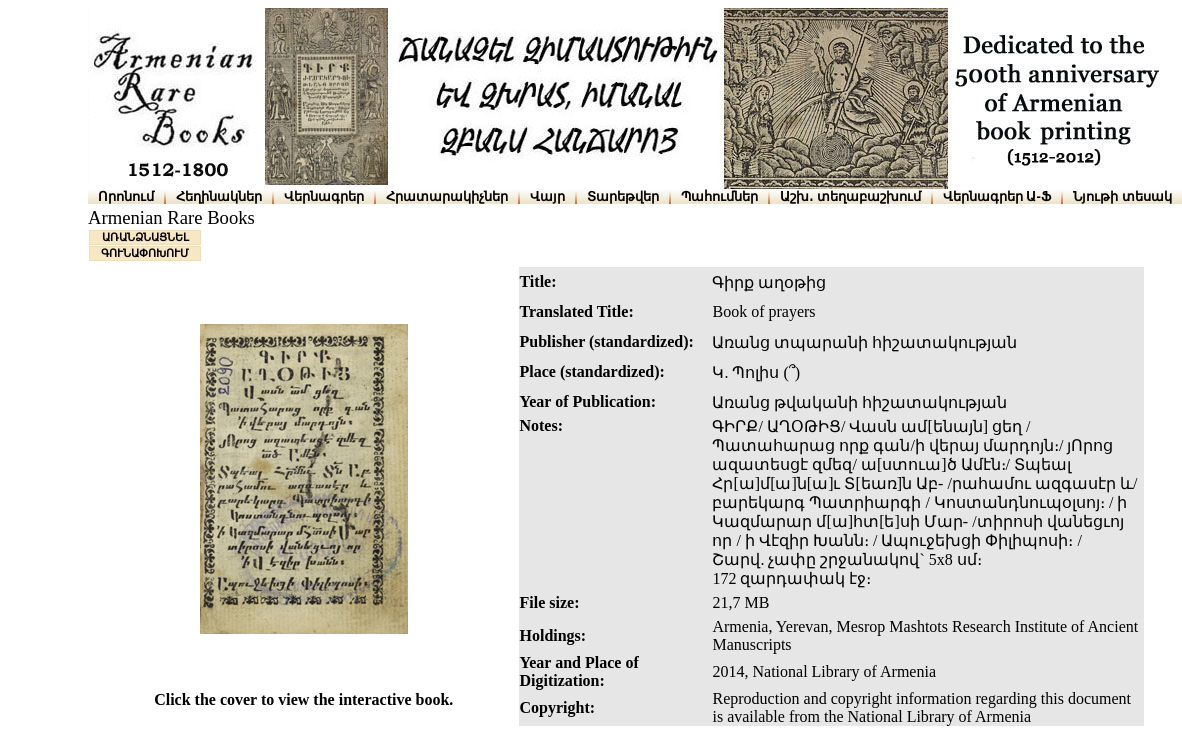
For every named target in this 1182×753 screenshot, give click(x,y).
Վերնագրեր (324, 196)
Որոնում (126, 196)
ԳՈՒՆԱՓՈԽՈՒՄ (145, 253)
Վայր (547, 196)
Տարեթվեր (623, 196)
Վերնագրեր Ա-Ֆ (997, 196)
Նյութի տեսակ (1122, 196)
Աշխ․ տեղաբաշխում (850, 196)
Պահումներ (719, 196)
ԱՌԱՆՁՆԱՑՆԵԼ (145, 237)
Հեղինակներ (219, 196)
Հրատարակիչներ (447, 196)
